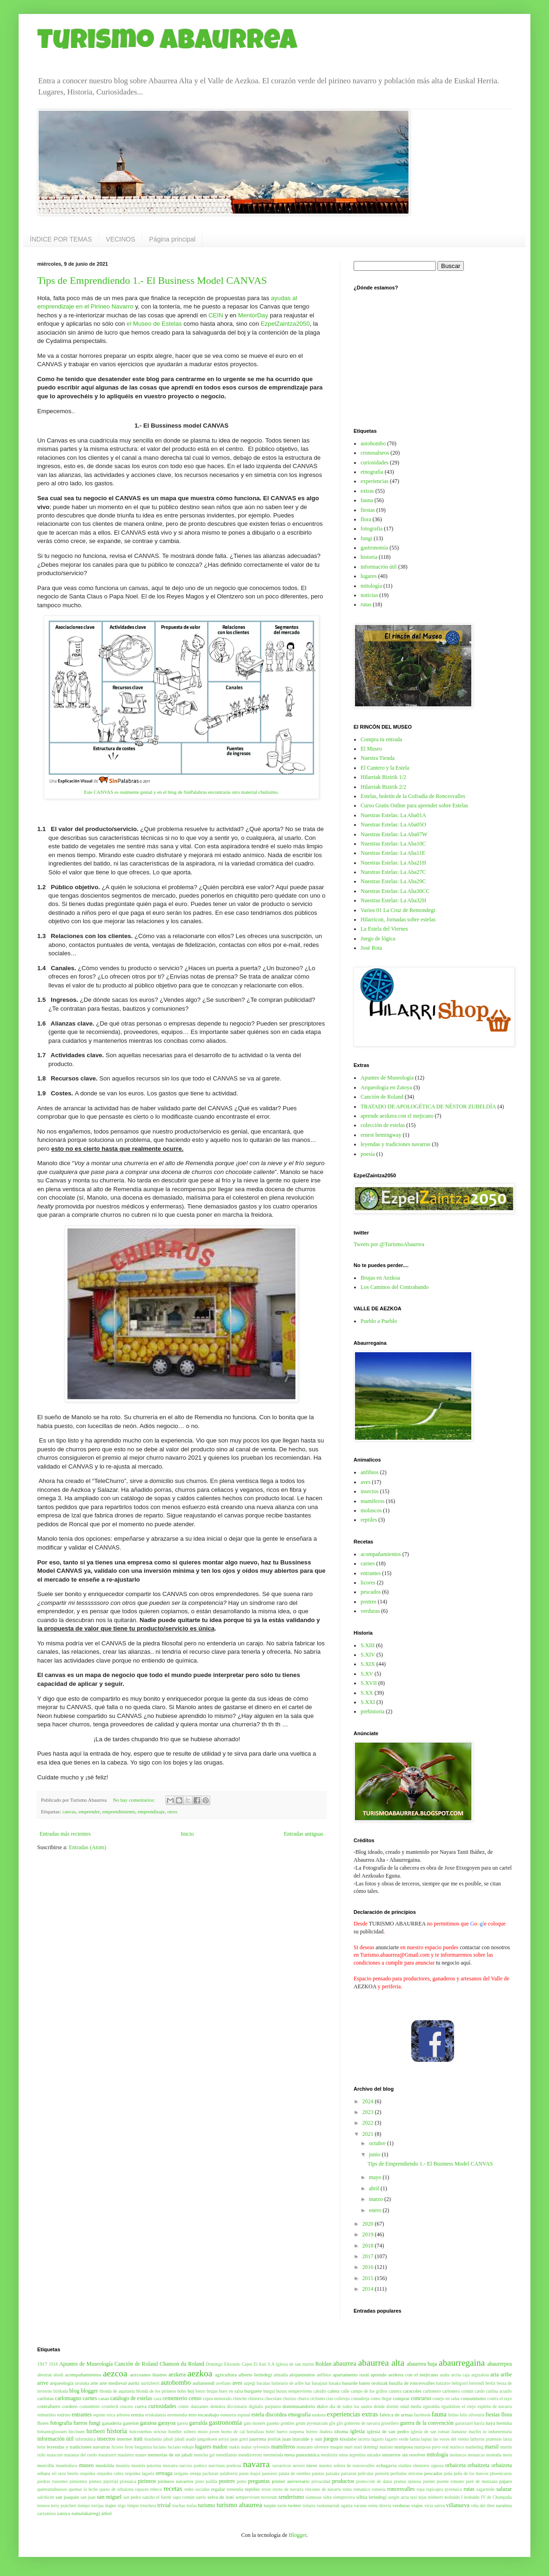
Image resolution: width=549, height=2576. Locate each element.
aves (365, 1482)
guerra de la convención (427, 2423)
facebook (422, 2414)
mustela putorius (146, 2465)
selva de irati (221, 2497)
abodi (58, 2374)
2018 (368, 2245)
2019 (368, 2234)
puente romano (450, 2481)
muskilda (104, 2465)
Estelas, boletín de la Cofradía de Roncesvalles (413, 796)
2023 (368, 2112)
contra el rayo (499, 2398)
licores (368, 1582)
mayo (376, 2177)
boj (190, 2391)
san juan (87, 2497)
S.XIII (368, 1645)
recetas (173, 2488)
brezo (200, 2391)
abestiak (44, 2374)
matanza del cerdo (80, 2454)
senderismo (291, 2497)
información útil (379, 567)
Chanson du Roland (182, 2364)
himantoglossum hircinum (61, 2431)
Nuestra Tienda (378, 758)
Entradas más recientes (65, 1834)
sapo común (183, 2497)
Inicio (187, 1834)
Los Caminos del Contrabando (394, 1287)
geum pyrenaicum (311, 2423)
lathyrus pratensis (486, 2439)
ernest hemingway (381, 1135)
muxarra (170, 2465)
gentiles (288, 2423)
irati (138, 2438)
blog (74, 2391)
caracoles (412, 2391)
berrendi (476, 2383)
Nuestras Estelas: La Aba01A (393, 815)
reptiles (369, 1519)
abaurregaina (462, 2363)
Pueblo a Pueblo (379, 1321)
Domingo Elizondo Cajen (229, 2364)
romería (379, 2489)
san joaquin (67, 2497)
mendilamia (226, 2454)
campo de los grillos (369, 2391)
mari (348, 2446)
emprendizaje (151, 1811)
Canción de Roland (382, 1096)
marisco (457, 2446)
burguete (253, 2391)
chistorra (256, 2398)
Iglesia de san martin (295, 2364)
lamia (415, 2439)
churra (303, 2398)
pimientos (78, 2481)
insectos (370, 1491)
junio (375, 2154)
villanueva (457, 2505)
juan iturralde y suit (302, 2439)
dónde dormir (386, 2406)
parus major (250, 2473)
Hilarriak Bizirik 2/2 (383, 787)
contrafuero (48, 2406)
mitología (371, 586)
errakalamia (155, 2414)
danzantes (199, 2406)
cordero (70, 2406)
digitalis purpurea (265, 2406)
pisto (199, 2481)
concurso (421, 2398)
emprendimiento (118, 1811)
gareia (182, 2423)
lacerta (364, 2439)
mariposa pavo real (431, 2446)
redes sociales (196, 2489)
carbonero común (457, 2391)
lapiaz (426, 2439)
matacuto (55, 2454)
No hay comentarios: (134, 1800)
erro (192, 2414)
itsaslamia (153, 2439)
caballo (319, 2391)
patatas (318, 2473)
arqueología (62, 2383)
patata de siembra (294, 2473)
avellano (223, 2383)
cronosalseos (375, 452)
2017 (368, 2256)
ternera (43, 2505)
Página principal (172, 239)
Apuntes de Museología (387, 1077)
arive (42, 2383)
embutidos (46, 2414)
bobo (181, 2391)
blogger (89, 2391)
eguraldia (431, 2406)
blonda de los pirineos (156, 2391)
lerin (41, 2446)
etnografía (372, 472)
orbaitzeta (478, 2465)
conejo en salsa (445, 2398)
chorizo (289, 2398)
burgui (269, 2391)
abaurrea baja (422, 2364)
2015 (368, 2278)
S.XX (367, 1693)
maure (141, 2454)
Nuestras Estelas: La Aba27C (393, 872)
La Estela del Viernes (384, 929)
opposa (437, 2465)
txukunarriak (328, 2505)
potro (241, 2481)
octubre (378, 2143)
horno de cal (233, 2431)
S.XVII (369, 1683)
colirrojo (342, 2398)
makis (234, 2446)
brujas (212, 2391)
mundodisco (67, 2465)
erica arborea (118, 2414)
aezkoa (199, 2373)
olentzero (421, 2465)
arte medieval (113, 2383)
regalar (218, 2489)
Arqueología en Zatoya (386, 1087)
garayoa (166, 2423)
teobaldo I (453, 2497)
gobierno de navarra (362, 2423)
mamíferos (372, 1501)
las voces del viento (451, 2439)
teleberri (435, 2497)
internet (124, 2439)
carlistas (45, 2398)
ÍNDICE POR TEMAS (61, 239)
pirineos (147, 2481)
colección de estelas (383, 1125)
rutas (366, 604)
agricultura (226, 2374)
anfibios (370, 1472)
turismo (206, 2505)
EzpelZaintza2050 (285, 323)
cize (329, 2398)
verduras (370, 1611)
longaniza (143, 2446)
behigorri (460, 2383)
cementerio (174, 2398)
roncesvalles (401, 2489)
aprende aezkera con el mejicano (397, 1116)
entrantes (371, 1573)
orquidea (87, 2473)
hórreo (312, 2431)
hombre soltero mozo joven (194, 2431)
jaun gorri (239, 2439)
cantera (395, 2391)
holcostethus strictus (148, 2431)
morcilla (45, 2465)
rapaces (141, 2489)
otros (172, 1811)
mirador (374, 2454)
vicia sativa (434, 2505)
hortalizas (255, 2431)
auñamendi (203, 2383)
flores (43, 2423)
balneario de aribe (288, 2383)
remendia (235, 2489)
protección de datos (374, 2481)
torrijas (97, 2505)
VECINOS (120, 239)
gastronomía (374, 547)
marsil (492, 2446)
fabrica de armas (396, 2414)
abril (375, 2188)
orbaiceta (455, 2465)
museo (86, 2465)
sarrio (201, 2497)
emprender (89, 1811)
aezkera (177, 2374)
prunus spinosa (408, 2481)
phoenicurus (501, 2473)
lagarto (377, 2439)
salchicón (45, 2497)
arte (94, 2383)
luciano (159, 2446)
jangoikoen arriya (213, 2439)
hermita (504, 2423)
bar (307, 2383)
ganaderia (111, 2423)
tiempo (84, 2505)
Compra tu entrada (381, 739)
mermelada (273, 2454)
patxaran (348, 2473)
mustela (123, 2465)
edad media (410, 2406)
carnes (368, 1563)
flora (366, 519)
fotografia (371, 528)
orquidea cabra (110, 2473)
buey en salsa (231, 2391)
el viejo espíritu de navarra (487, 2406)
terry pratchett (63, 2505)
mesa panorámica (301, 2454)
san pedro (132, 2497)
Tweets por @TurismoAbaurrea (389, 1244)
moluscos (371, 1510)
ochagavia (386, 2465)
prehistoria (372, 1711)
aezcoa (115, 2373)
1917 (42, 2364)
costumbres (90, 2406)
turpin (270, 2505)
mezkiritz (329, 2454)
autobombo (373, 443)
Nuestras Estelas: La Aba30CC (395, 891)
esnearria (228, 2414)
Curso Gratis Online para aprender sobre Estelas (414, 805)
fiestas (368, 510)
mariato (386, 2446)
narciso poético (193, 2465)
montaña (494, 2454)
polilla (211, 2481)
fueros (80, 2423)
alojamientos (302, 2374)
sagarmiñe (485, 2489)
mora (507, 2454)
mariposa (404, 2446)
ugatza (347, 2505)
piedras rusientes (52, 2481)
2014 (368, 2289)
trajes (110, 2505)
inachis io (478, 2431)
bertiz (490, 2383)
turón (282, 2505)
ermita (137, 2414)
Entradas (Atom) (87, 1847)
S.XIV (368, 1654)
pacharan (210, 2473)
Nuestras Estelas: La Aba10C (393, 843)
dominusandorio (298, 2406)
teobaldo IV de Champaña (488, 2497)
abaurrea (344, 2363)
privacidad (320, 2481)
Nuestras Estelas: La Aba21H (393, 862)
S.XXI (368, 1702)
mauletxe (126, 2454)
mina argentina (352, 2454)
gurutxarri (464, 2423)
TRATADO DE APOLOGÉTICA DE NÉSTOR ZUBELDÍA (428, 1106)
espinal (244, 2414)
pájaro (505, 2481)
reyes (266, 2489)
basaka (334, 2383)
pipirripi (110, 2481)
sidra (327, 2497)
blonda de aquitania (117, 2391)
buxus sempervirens (294, 2391)
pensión (382, 2473)
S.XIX (368, 1664)
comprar (401, 2398)
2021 (368, 2134)
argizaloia (480, 2374)
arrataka (82, 2383)
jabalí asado (185, 2439)
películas (366, 2473)
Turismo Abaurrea (167, 43)
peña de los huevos (471, 2473)
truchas (178, 2505)
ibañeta (326, 2431)
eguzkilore (451, 2406)
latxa (507, 2439)
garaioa (148, 2423)
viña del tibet (483, 2505)
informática (85, 2439)
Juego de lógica (378, 938)
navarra (256, 2464)
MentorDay (253, 315)
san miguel (109, 2497)
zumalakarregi (85, 2513)
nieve (312, 2465)
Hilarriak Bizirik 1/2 (383, 777)
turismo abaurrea (239, 2505)
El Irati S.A (264, 2364)
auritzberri (150, 2383)
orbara (43, 2473)
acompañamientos (381, 1554)
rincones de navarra (323, 2489)
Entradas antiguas (303, 1834)
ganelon (131, 2423)
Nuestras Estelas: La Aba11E (393, 853)
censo (195, 2398)
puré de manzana (481, 2481)
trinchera (148, 2505)
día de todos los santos (351, 2406)
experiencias (374, 481)
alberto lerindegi (255, 2374)
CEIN (215, 315)
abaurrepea (499, 2364)
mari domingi (366, 2446)
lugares (369, 576)
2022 (368, 2123)
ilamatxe (459, 2431)
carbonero (432, 2391)
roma (347, 2489)
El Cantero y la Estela (385, 768)
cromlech (109, 2406)
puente (429, 2481)
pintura (95, 2481)
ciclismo (317, 2398)
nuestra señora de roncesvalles (347, 2465)
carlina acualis (499, 2391)
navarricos (282, 2465)
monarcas (476, 2454)
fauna (367, 500)
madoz (220, 2446)
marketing (474, 2446)
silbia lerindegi (371, 2497)
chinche (240, 2398)
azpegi (249, 2383)
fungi (366, 538)
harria (479, 2423)
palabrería (229, 2473)
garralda (198, 2423)
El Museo (371, 748)
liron (129, 2446)
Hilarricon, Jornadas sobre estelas (398, 919)
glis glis (336, 2423)
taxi (413, 2497)
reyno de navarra (288, 2489)
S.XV (367, 1673)
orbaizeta (501, 2465)
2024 (368, 2101)
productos (343, 2481)
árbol (106, 2513)
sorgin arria (398, 2497)
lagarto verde (396, 2439)
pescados (371, 1592)
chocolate (273, 2398)
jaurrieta (257, 2439)
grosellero (390, 2423)
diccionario (237, 2406)
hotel (270, 2431)
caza (157, 2398)
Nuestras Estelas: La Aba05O (393, 824)
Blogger (297, 2535)
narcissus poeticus (224, 2465)
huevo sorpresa (290, 2431)
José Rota (371, 948)
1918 (53, 2364)
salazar (504, 2489)
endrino (63, 2414)
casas (103, 2398)
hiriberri (96, 2431)
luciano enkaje (180, 2446)
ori (54, 2473)
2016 (368, 2267)
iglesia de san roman (430, 2431)
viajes (417, 2505)
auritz (134, 2383)
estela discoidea (269, 2414)
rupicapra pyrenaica (444, 2489)
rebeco (156, 2489)
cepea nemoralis (217, 2398)
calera (334, 2391)
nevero (299, 2465)
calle (345, 2391)
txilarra (308, 2505)
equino (100, 2414)
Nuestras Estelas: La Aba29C (393, 881)
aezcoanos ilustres (148, 2374)
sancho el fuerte (156, 2497)
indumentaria (500, 2431)
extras (367, 491)
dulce (322, 2406)
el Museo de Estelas (154, 323)
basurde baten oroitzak (365, 2383)
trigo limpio (128, 2505)
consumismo (473, 2398)
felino (453, 2414)
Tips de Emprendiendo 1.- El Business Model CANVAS (152, 280)
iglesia (357, 2431)
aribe (506, 2374)
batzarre (443, 2383)
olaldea (404, 2465)
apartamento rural (350, 2374)
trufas (192, 2505)
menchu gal (204, 2454)
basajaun (320, 2383)
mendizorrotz (250, 2454)
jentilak (274, 2439)
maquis (336, 2446)
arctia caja (460, 2374)
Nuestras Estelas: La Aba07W (394, 834)
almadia (281, 2374)
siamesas (313, 2497)
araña (444, 2374)
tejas (422, 2497)
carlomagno (68, 2398)
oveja (195, 2473)
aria (494, 2374)
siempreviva (344, 2497)
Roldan (323, 2364)
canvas (69, 1811)
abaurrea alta (381, 2363)
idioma (341, 2431)
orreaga (164, 2473)
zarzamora (46, 2513)
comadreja (360, 2398)
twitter (294, 2505)
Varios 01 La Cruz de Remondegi (398, 910)
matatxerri (107, 2454)
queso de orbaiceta (117, 2489)
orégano (181, 2473)
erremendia (177, 2414)
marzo (376, 2199)
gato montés (255, 2423)
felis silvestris (472, 2414)
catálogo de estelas (131, 2398)
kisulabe (348, 2439)
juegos (330, 2438)
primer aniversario (290, 2481)
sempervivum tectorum (256, 2497)
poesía (368, 1154)
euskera (319, 2414)
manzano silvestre (313, 2446)
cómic (183, 2406)
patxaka (333, 2473)
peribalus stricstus (406, 2473)
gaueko (273, 2423)
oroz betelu (68, 2473)
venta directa (379, 2505)
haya (490, 2423)
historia (369, 557)
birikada (61, 2391)
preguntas (259, 2481)
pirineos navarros (176, 2481)
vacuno (360, 2505)
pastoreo (269, 2473)
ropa (421, 2489)
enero (376, 2210)
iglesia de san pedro (388, 2431)
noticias (369, 595)
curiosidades (374, 462)
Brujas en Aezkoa (380, 1278)
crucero (126, 2406)
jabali (168, 2439)
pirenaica (128, 2481)
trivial (164, 2505)
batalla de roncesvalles (412, 2383)
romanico (361, 2489)
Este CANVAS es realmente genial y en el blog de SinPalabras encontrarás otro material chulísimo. (181, 792)
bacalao (263, 2383)
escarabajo (208, 2414)
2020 (368, 2223)
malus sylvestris (255, 2446)
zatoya (63, 2513)
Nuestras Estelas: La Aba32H (393, 900)
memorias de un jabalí (169, 2454)
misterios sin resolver (403, 2454)
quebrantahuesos (52, 2489)
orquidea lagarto (139, 2473)
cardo (479, 2391)
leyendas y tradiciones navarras (395, 1144)
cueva (141, 2406)
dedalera (218, 2406)
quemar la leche (83, 2489)
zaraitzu (504, 2505)
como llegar (381, 2398)
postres (368, 1601)
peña (448, 2473)
